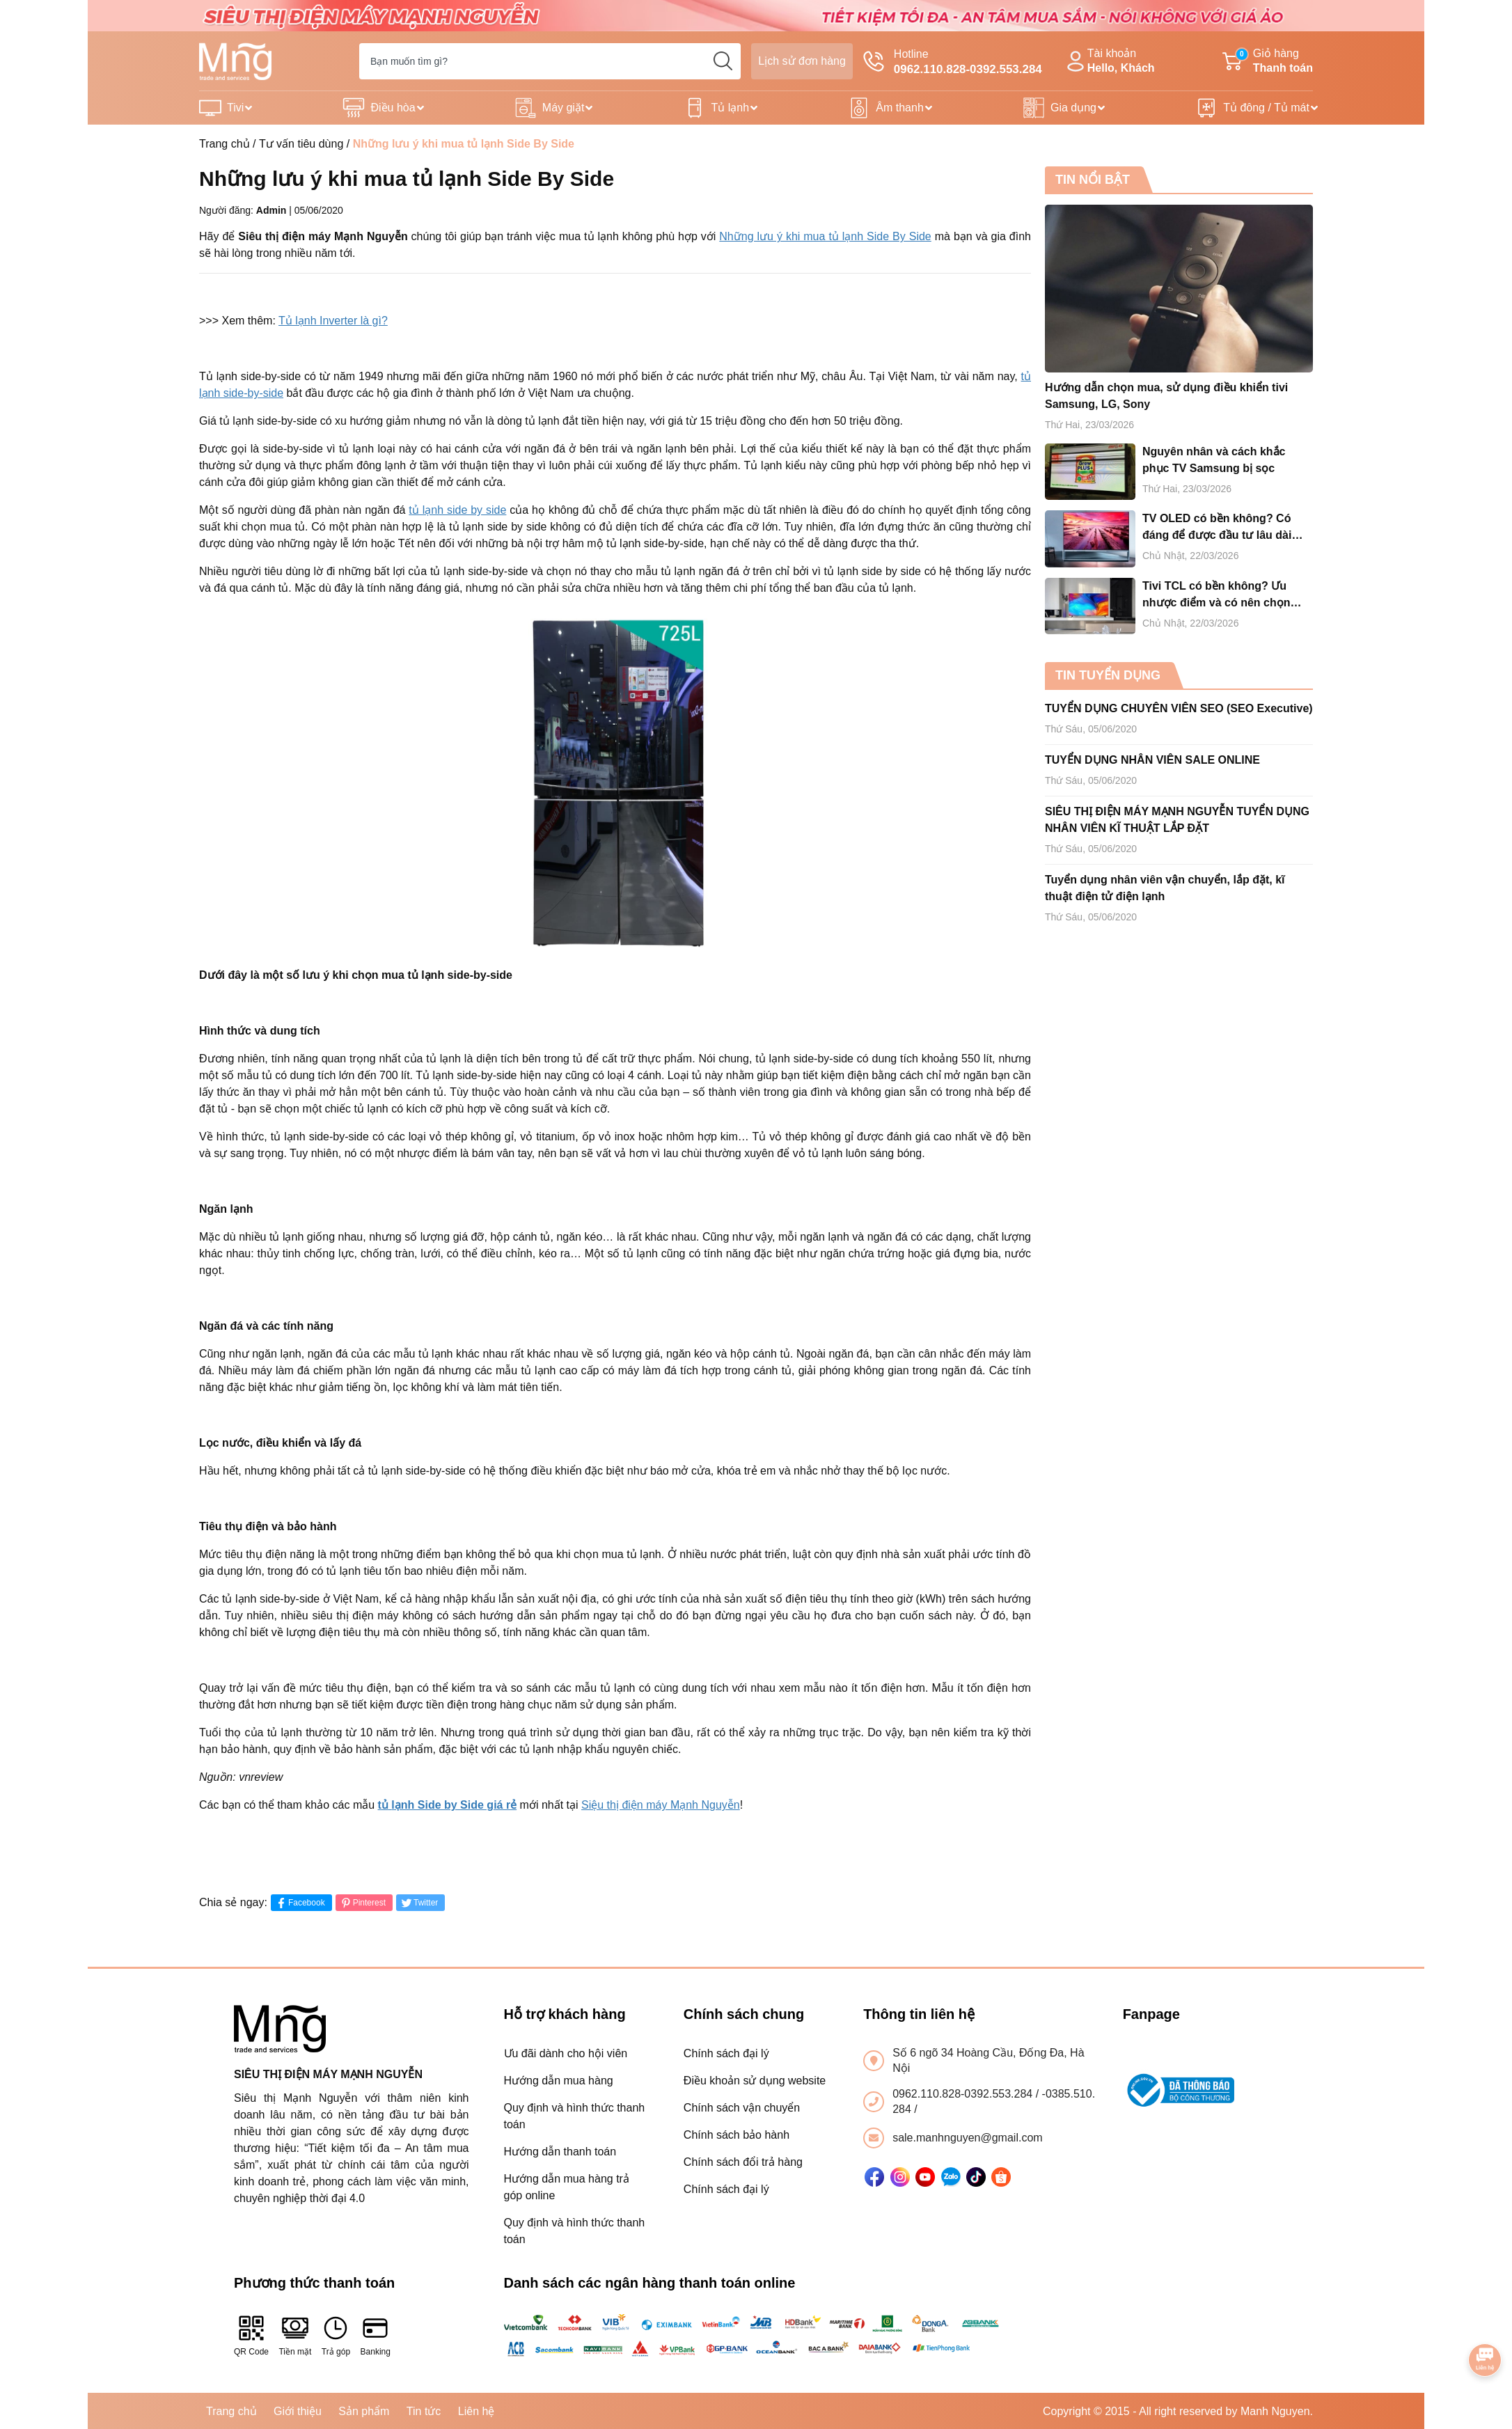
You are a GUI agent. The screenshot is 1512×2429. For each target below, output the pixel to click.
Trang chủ (224, 144)
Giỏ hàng (1267, 61)
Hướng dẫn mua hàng (558, 2080)
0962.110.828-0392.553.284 (964, 2094)
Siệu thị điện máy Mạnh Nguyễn (660, 1805)
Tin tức (424, 2411)
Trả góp (336, 2335)
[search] (722, 61)
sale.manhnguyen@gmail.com (967, 2138)
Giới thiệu (298, 2411)
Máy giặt (563, 107)
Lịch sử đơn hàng (802, 61)
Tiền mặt (294, 2335)
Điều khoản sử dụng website (755, 2080)
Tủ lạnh (730, 107)
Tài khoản (1109, 61)
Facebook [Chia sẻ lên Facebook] (299, 1903)
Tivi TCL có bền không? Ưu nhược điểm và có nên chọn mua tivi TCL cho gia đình (1216, 595)
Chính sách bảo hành (736, 2135)
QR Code (251, 2335)
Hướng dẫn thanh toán (560, 2151)
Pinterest (362, 1903)
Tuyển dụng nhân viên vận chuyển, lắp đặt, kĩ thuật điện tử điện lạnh (1165, 888)
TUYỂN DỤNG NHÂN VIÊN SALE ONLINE (1152, 760)
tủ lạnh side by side (457, 510)
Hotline (952, 62)
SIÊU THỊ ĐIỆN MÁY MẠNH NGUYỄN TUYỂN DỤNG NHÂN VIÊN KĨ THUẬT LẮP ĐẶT (1177, 819)
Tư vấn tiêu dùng (301, 144)
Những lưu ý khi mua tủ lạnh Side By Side (825, 236)
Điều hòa (392, 107)
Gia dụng (1073, 107)
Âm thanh (899, 107)
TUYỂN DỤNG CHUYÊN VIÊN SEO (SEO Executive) (1179, 708)
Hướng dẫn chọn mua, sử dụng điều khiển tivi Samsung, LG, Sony (1166, 396)
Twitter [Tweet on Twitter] (419, 1903)
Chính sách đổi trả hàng (743, 2162)
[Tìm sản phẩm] (550, 61)
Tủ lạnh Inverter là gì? (333, 321)
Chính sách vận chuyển (742, 2108)
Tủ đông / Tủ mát (1266, 107)
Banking (376, 2335)
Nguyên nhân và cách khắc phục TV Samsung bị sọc (1214, 460)
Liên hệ (476, 2411)
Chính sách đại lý (726, 2053)
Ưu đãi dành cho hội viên (566, 2053)
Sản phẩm (363, 2411)
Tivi (235, 107)
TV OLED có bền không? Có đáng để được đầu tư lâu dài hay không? (1216, 528)
